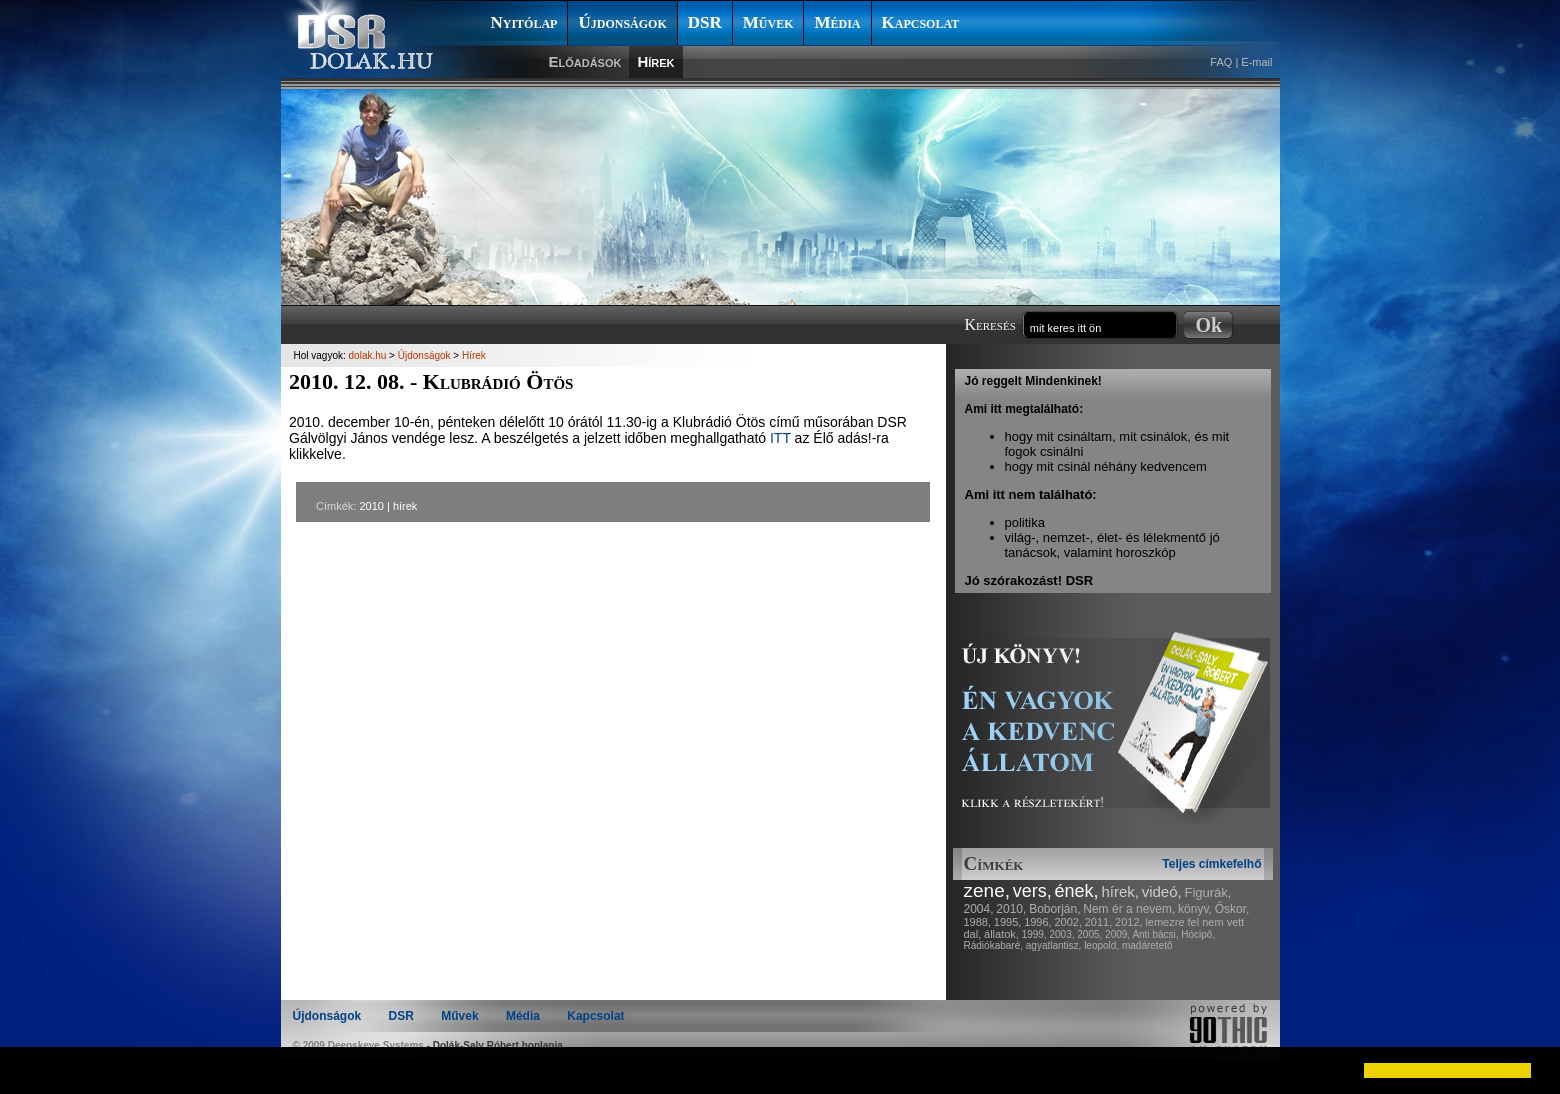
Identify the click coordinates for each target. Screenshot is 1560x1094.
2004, (979, 909)
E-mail (1256, 62)
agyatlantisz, (1054, 945)
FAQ (1221, 62)
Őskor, (1232, 909)
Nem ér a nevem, (1129, 909)
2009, (1117, 934)
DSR (705, 22)
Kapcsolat (921, 22)
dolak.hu (368, 355)
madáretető (1147, 945)
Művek (768, 22)
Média (837, 22)
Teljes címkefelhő (1211, 864)
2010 (371, 506)
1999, (1034, 934)
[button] (32, 1070)
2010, (1011, 909)
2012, (1129, 922)
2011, (1099, 922)
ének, (1077, 891)
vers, (1032, 891)
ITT (780, 438)
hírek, (1120, 891)
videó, (1162, 891)
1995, (1008, 922)
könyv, (1195, 909)
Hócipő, (1198, 934)
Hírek (655, 61)
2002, (1068, 922)
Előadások (585, 61)
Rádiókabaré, (993, 945)
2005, (1089, 934)
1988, (978, 922)
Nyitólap (524, 22)
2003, (1061, 934)
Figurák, (1208, 892)
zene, (987, 890)
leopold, (1101, 945)
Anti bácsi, (1155, 934)
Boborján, (1054, 909)
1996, (1038, 922)
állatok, (1001, 934)
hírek (405, 506)
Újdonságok (622, 22)
